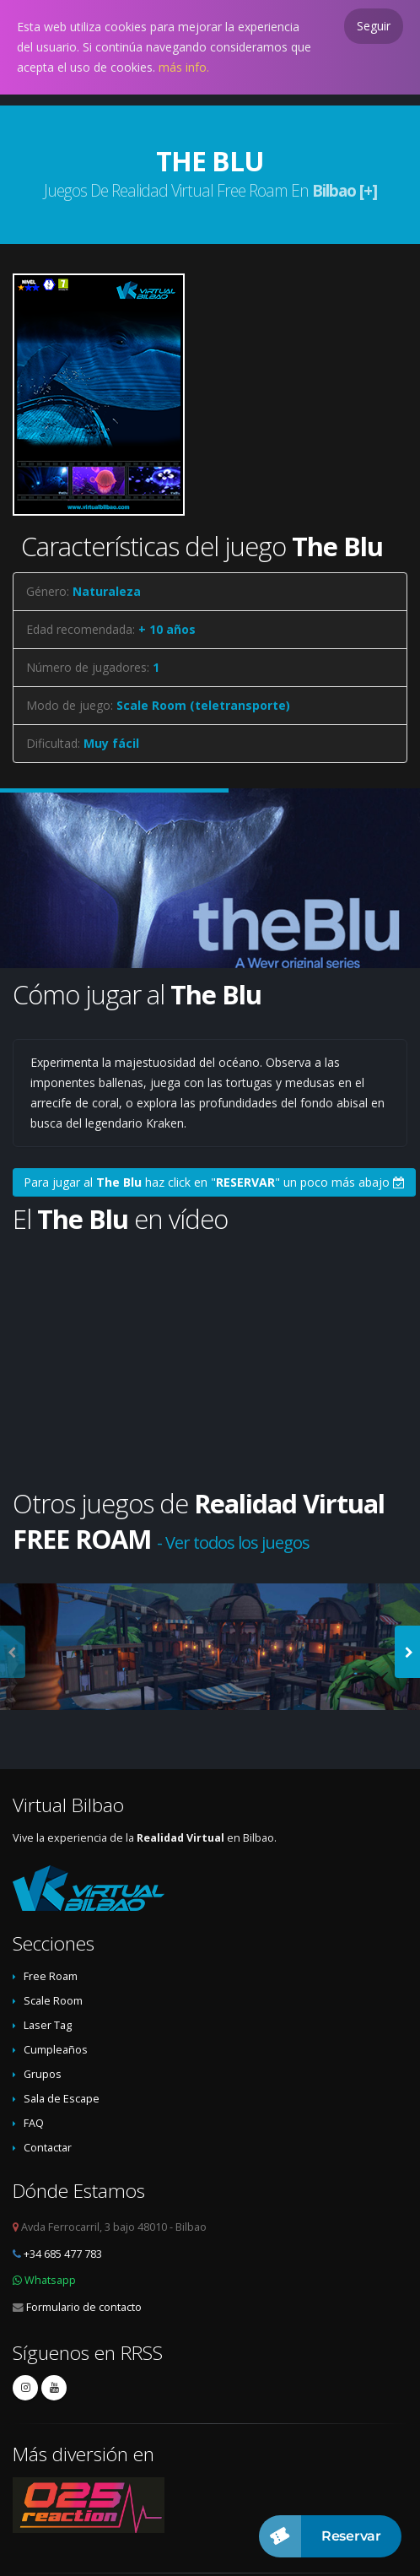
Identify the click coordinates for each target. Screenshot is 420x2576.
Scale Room (53, 2001)
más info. (184, 67)
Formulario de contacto (84, 2307)
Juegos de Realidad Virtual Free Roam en (210, 190)
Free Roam (51, 1976)
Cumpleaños (56, 2050)
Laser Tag (48, 2025)
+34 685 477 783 (63, 2254)
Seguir (373, 26)
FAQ (34, 2123)
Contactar (48, 2147)
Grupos (43, 2074)
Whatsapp (50, 2280)
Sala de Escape (62, 2099)
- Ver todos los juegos (233, 1542)
